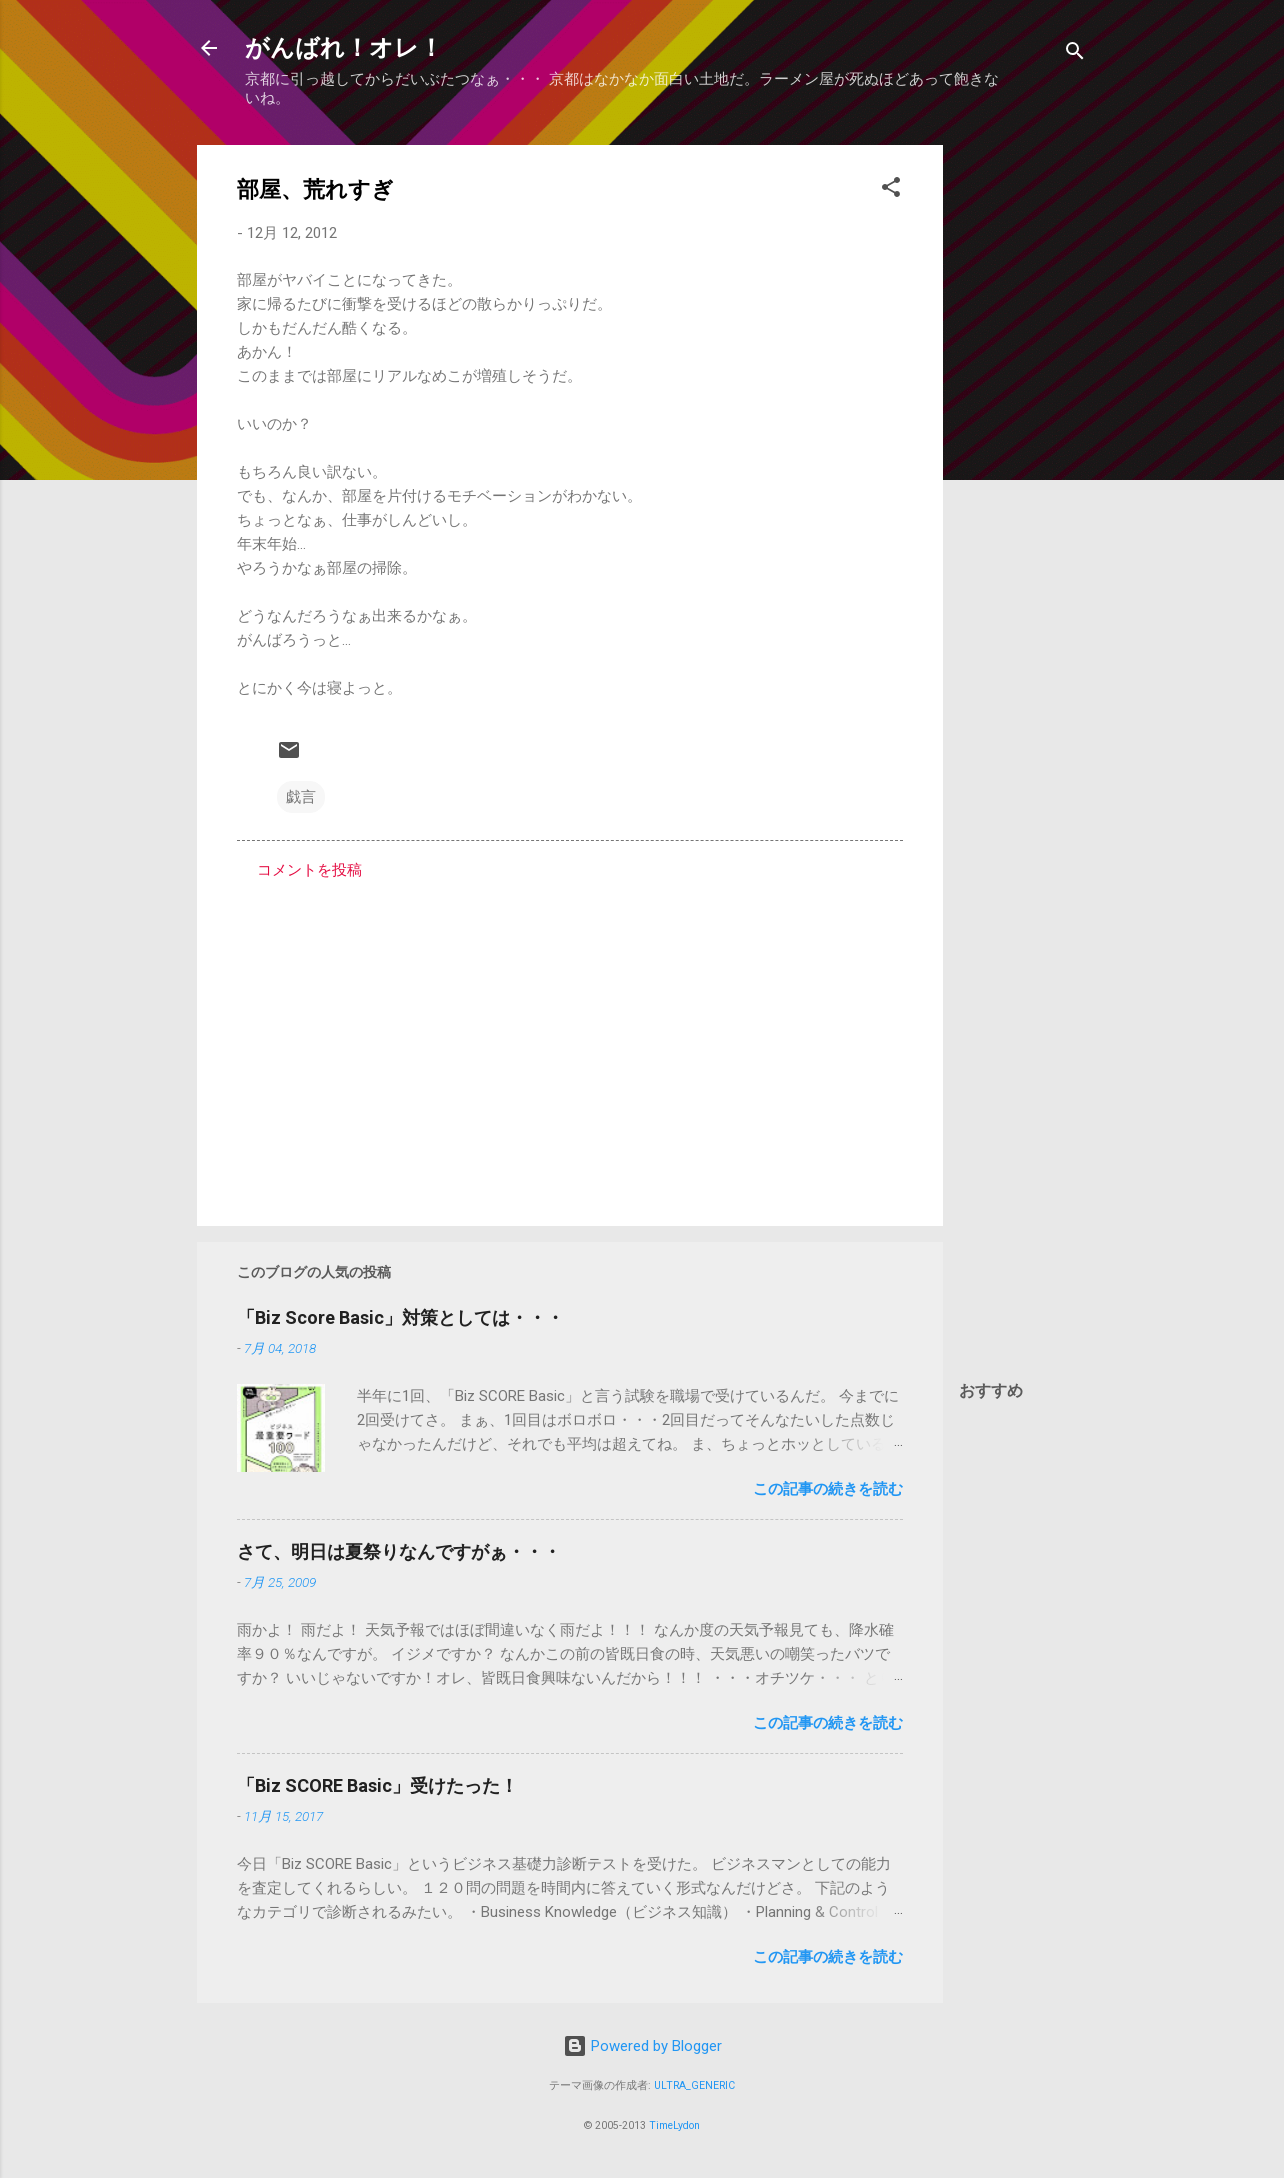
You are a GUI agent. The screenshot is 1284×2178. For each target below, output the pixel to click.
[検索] (1075, 54)
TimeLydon (674, 2125)
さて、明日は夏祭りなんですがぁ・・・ (399, 1551)
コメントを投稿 (309, 870)
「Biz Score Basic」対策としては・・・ (400, 1317)
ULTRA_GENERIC (694, 2085)
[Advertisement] (1023, 445)
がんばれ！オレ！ (344, 48)
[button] (891, 190)
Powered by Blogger (642, 2046)
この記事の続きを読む (828, 1489)
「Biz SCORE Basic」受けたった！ (377, 1785)
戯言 (301, 797)
